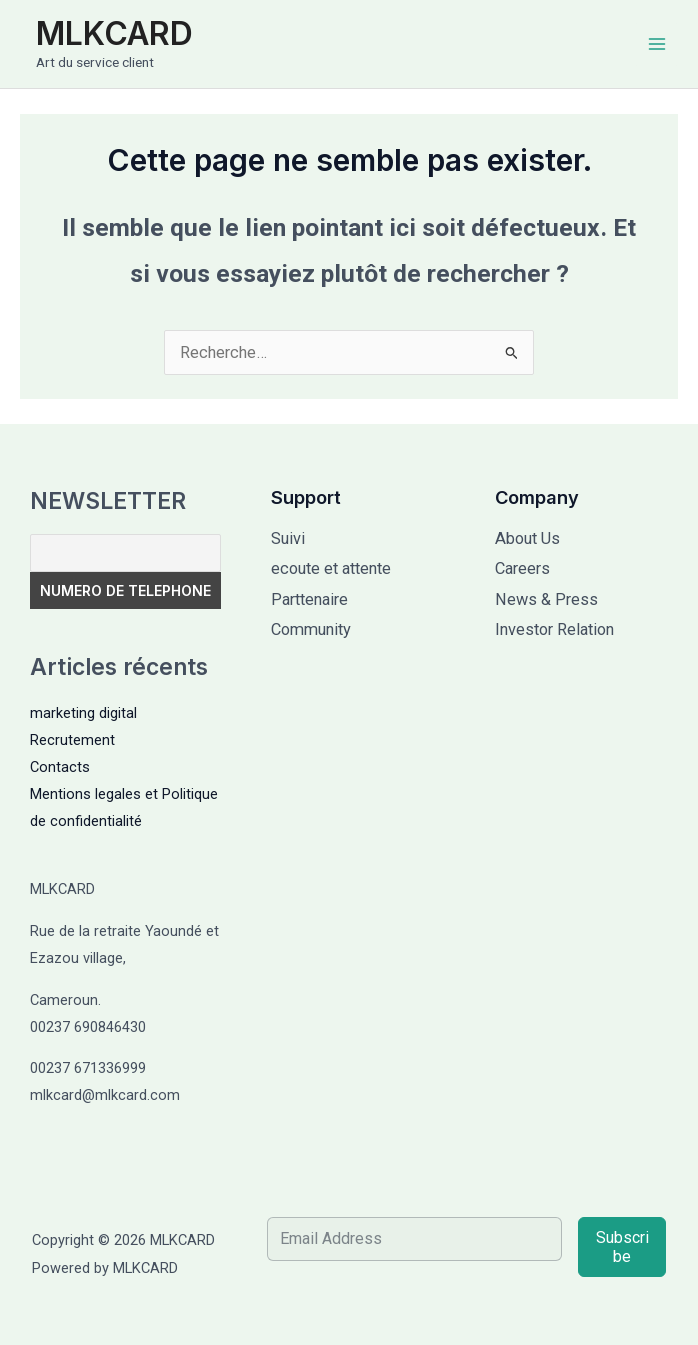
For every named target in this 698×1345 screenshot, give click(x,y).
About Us (527, 538)
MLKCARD (114, 33)
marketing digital (83, 713)
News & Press (546, 599)
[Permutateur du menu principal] (656, 44)
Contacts (60, 767)
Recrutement (72, 740)
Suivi (288, 538)
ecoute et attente (331, 568)
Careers (522, 568)
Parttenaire (309, 599)
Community (311, 629)
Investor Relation (554, 629)
